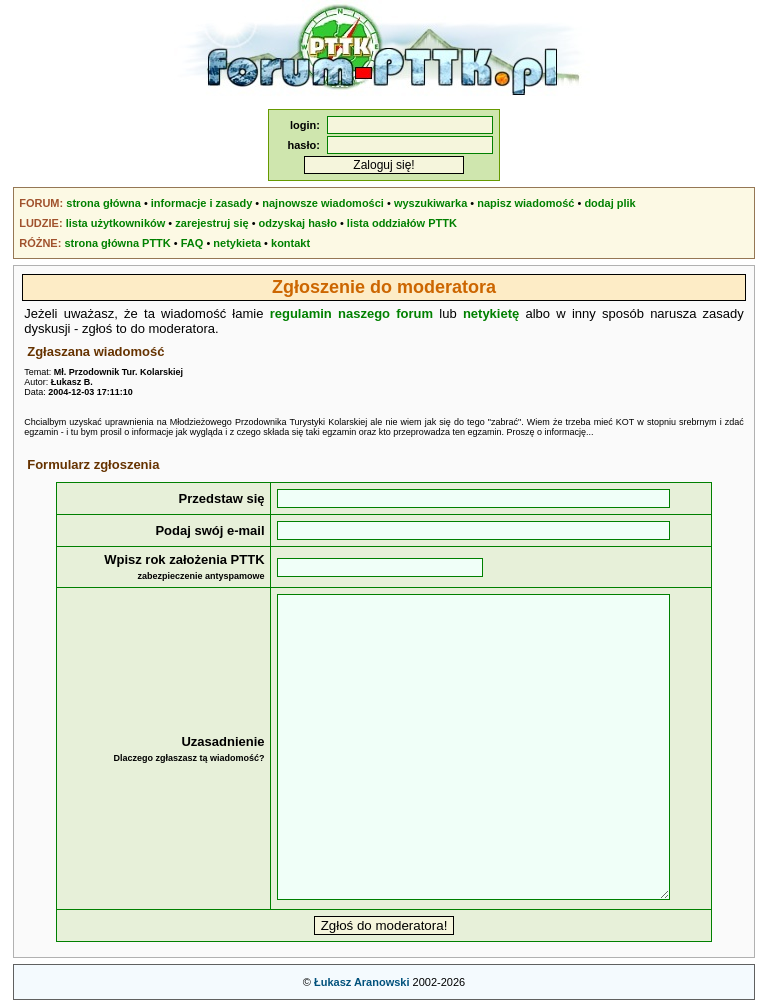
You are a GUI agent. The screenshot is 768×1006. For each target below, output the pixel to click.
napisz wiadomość (525, 203)
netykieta (237, 243)
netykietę (491, 313)
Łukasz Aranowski (362, 982)
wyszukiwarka (430, 203)
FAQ (192, 243)
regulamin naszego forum (351, 313)
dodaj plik (609, 203)
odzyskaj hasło (298, 223)
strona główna (103, 203)
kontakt (290, 243)
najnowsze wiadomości (323, 203)
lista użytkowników (116, 223)
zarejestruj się (211, 223)
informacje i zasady (202, 203)
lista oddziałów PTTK (402, 223)
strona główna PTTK (117, 243)
